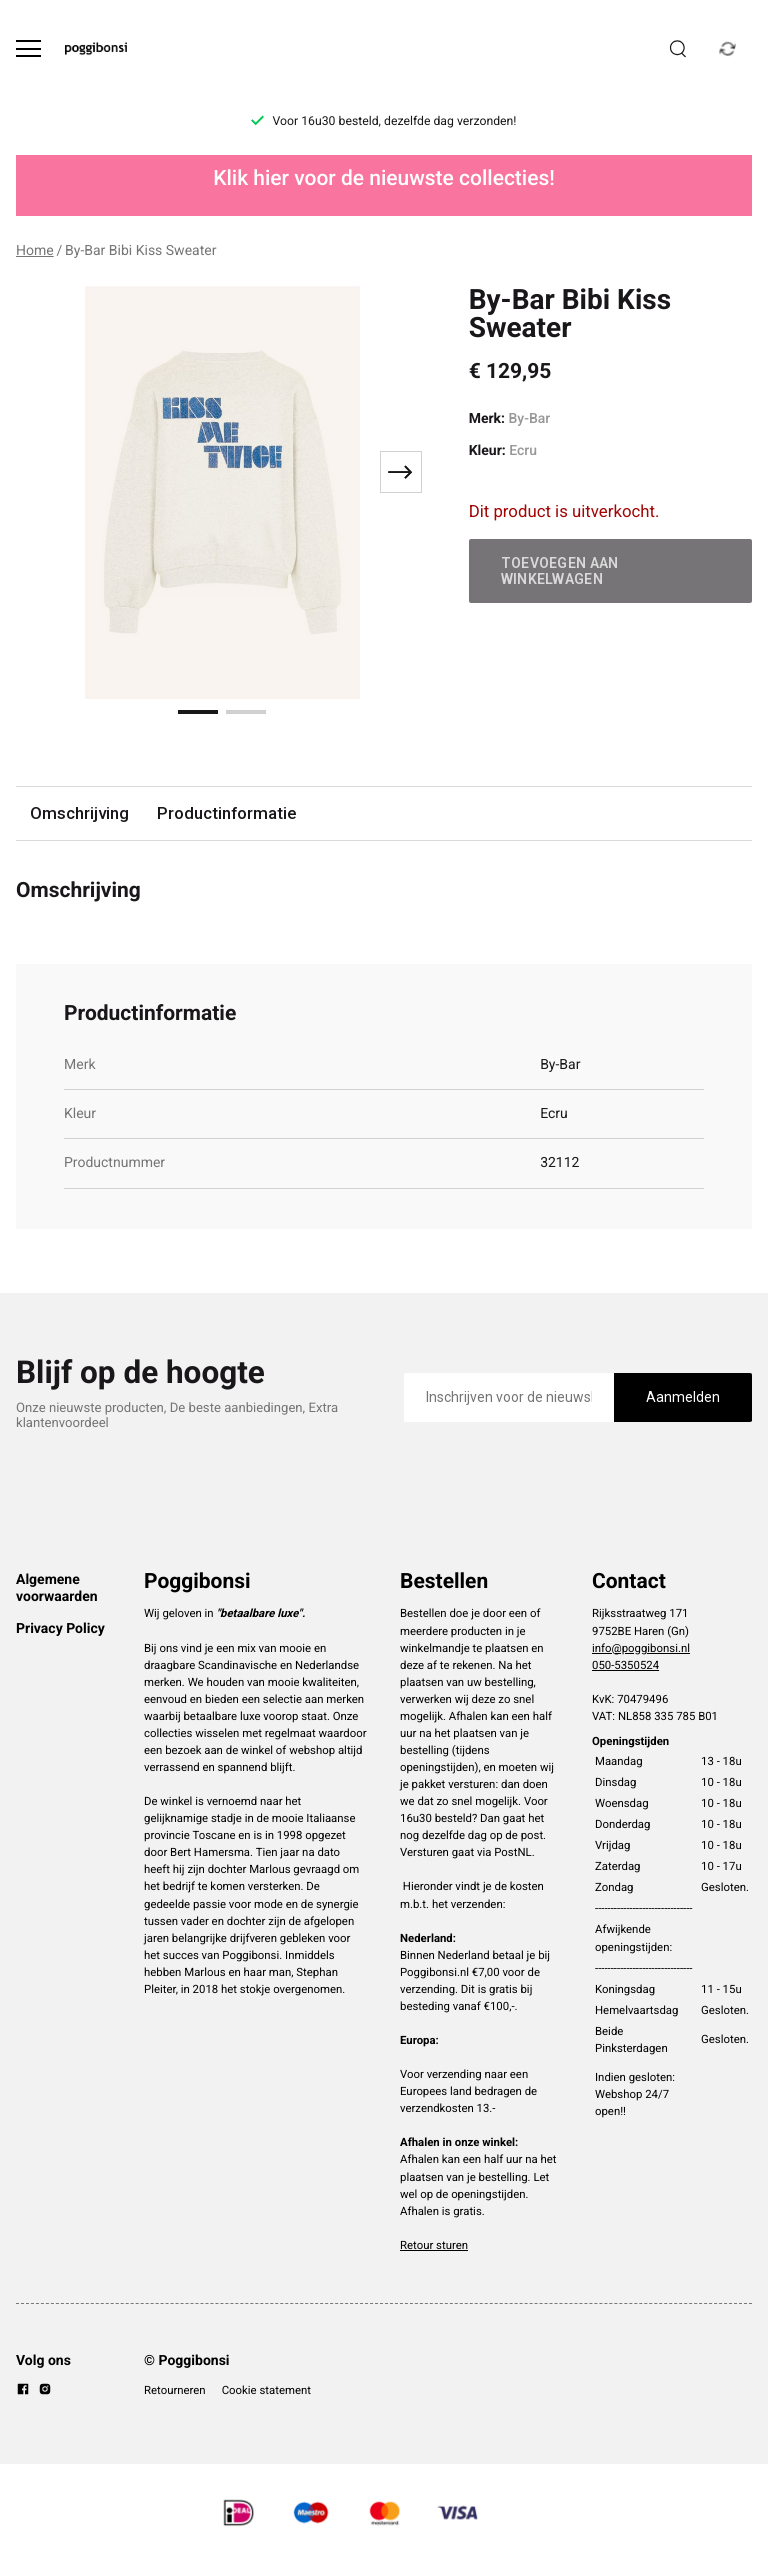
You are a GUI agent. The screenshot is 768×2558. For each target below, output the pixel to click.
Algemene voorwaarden (57, 1588)
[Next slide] (401, 472)
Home (35, 251)
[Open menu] (28, 48)
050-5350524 (625, 1665)
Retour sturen (434, 2245)
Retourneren (175, 2390)
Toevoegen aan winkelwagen (560, 571)
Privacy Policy (60, 1629)
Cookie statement (266, 2390)
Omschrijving (79, 813)
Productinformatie (226, 813)
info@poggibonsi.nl (641, 1648)
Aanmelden (683, 1397)
